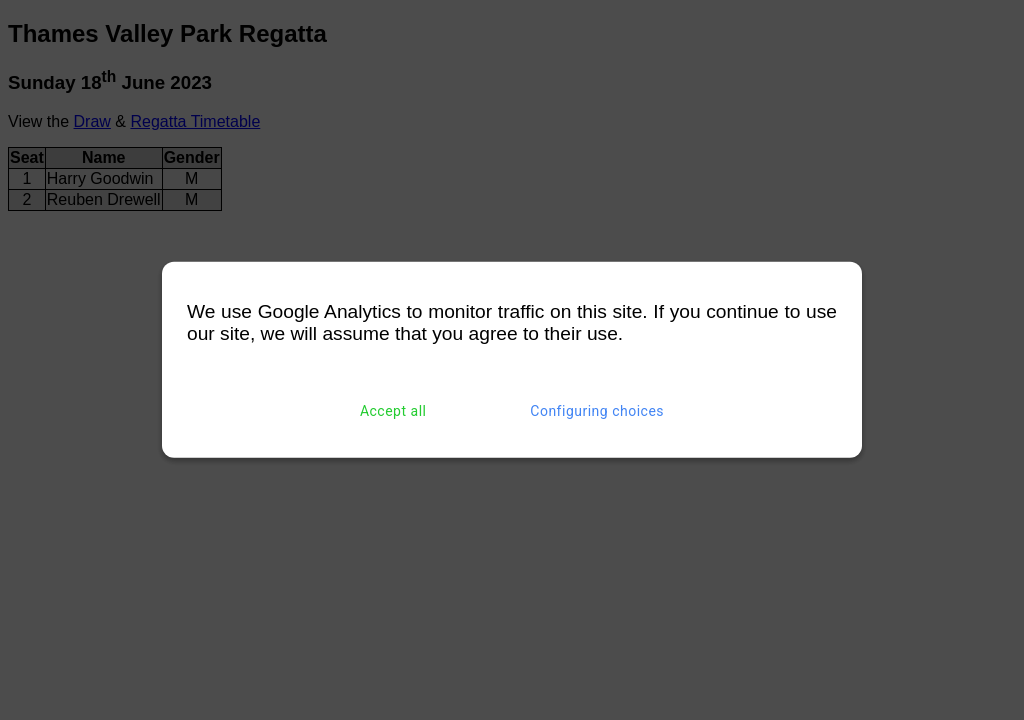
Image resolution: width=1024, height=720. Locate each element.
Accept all (393, 411)
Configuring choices (597, 411)
